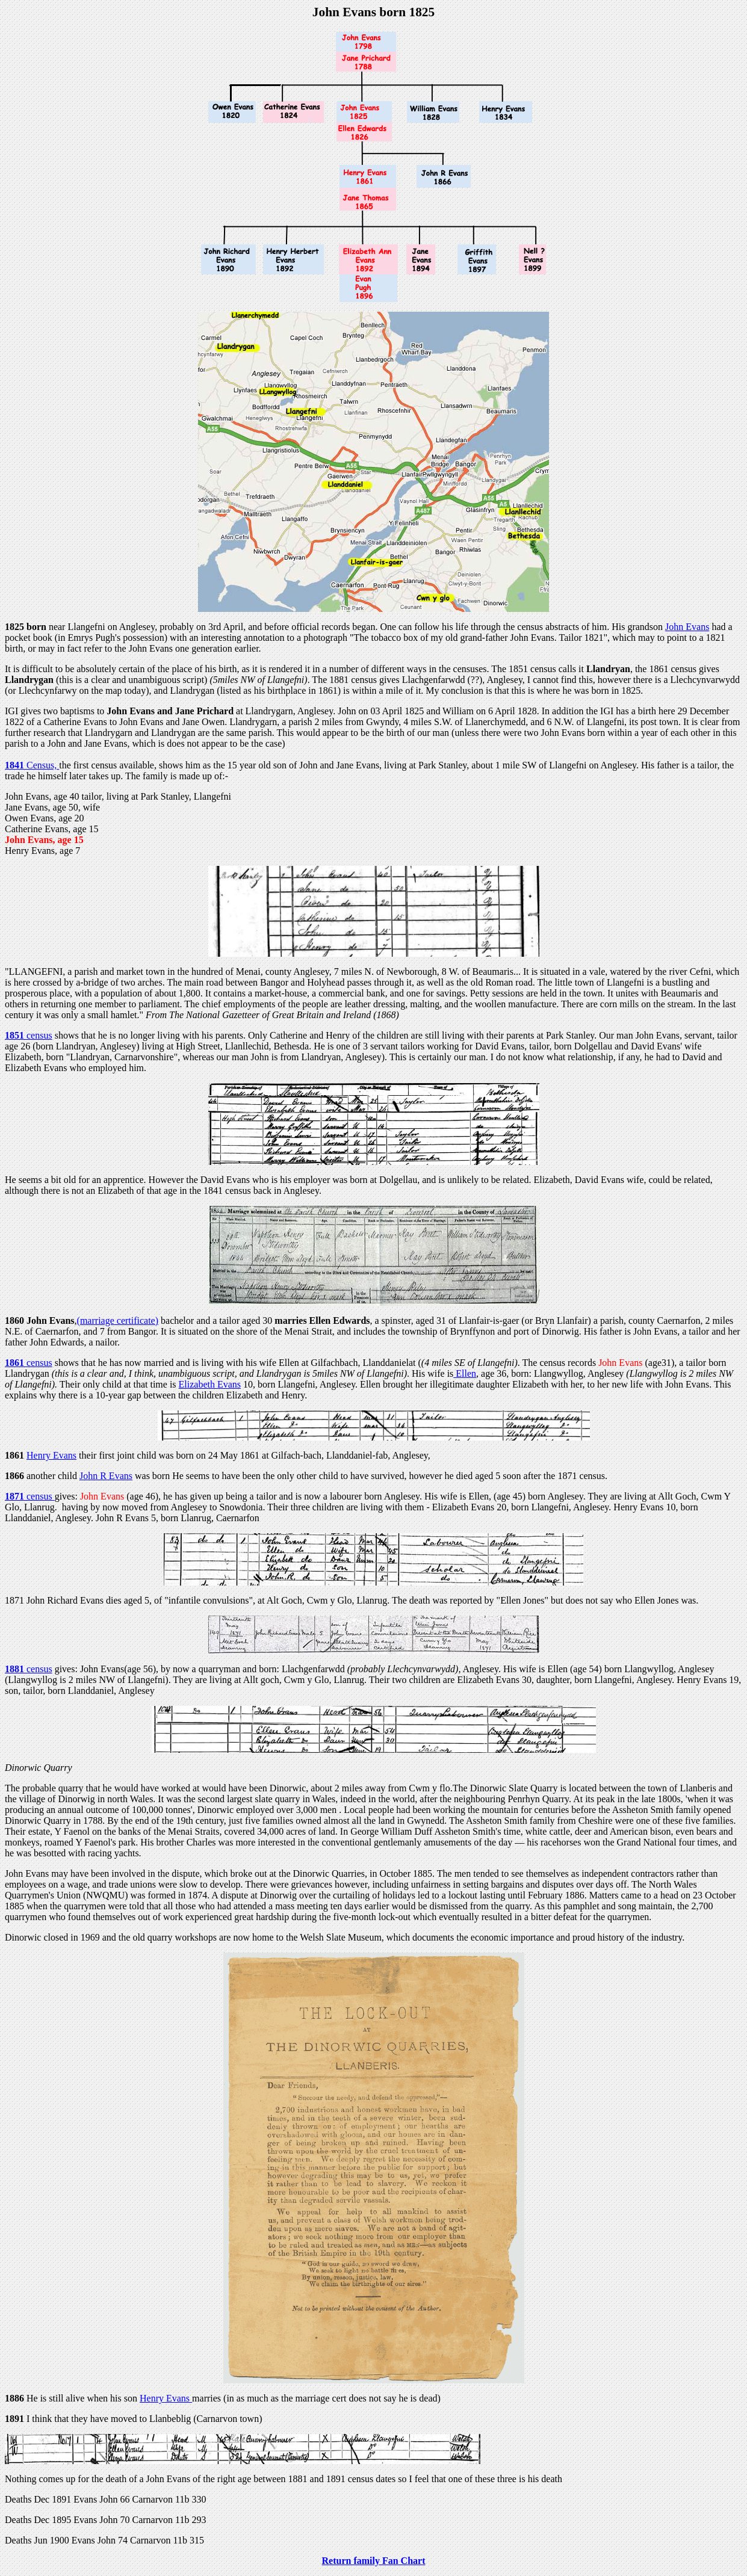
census (39, 1035)
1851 (15, 1035)
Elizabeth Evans (210, 1384)
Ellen (464, 1373)
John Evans (687, 627)
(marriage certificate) (117, 1320)
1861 (15, 1362)
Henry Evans (51, 1455)
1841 (15, 765)
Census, (42, 765)
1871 (15, 1496)
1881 (15, 1669)
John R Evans (105, 1476)
